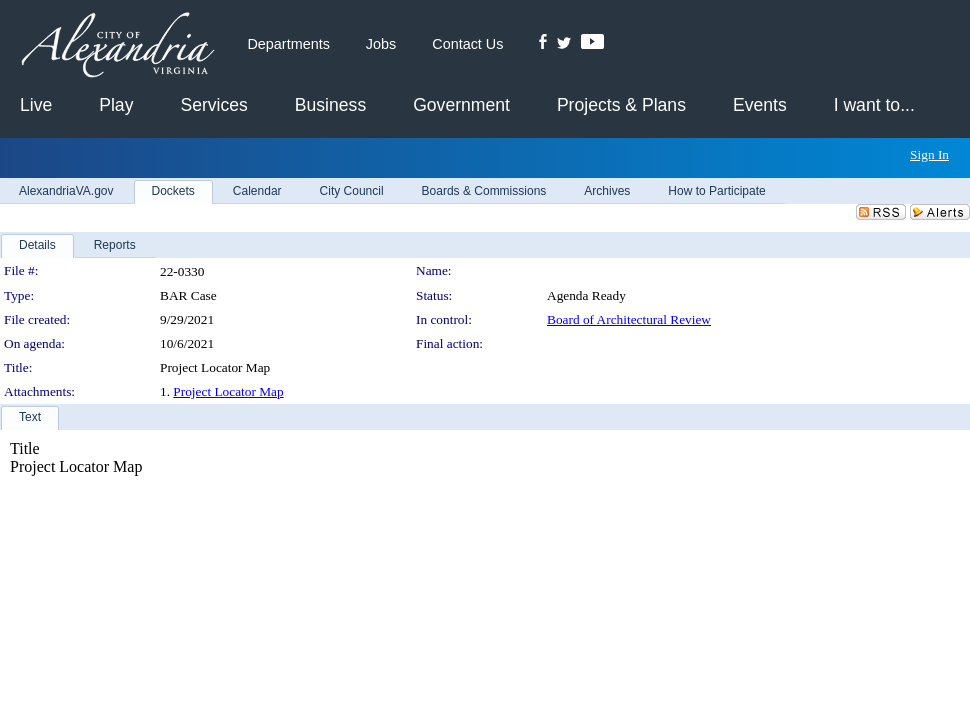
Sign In (929, 154)
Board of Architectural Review (629, 319)
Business (330, 105)
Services (213, 105)
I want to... (874, 105)
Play (116, 105)
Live (36, 105)
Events (760, 105)
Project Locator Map (228, 391)
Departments (288, 44)
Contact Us (467, 44)
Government (461, 105)
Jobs (381, 44)
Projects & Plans (621, 105)
